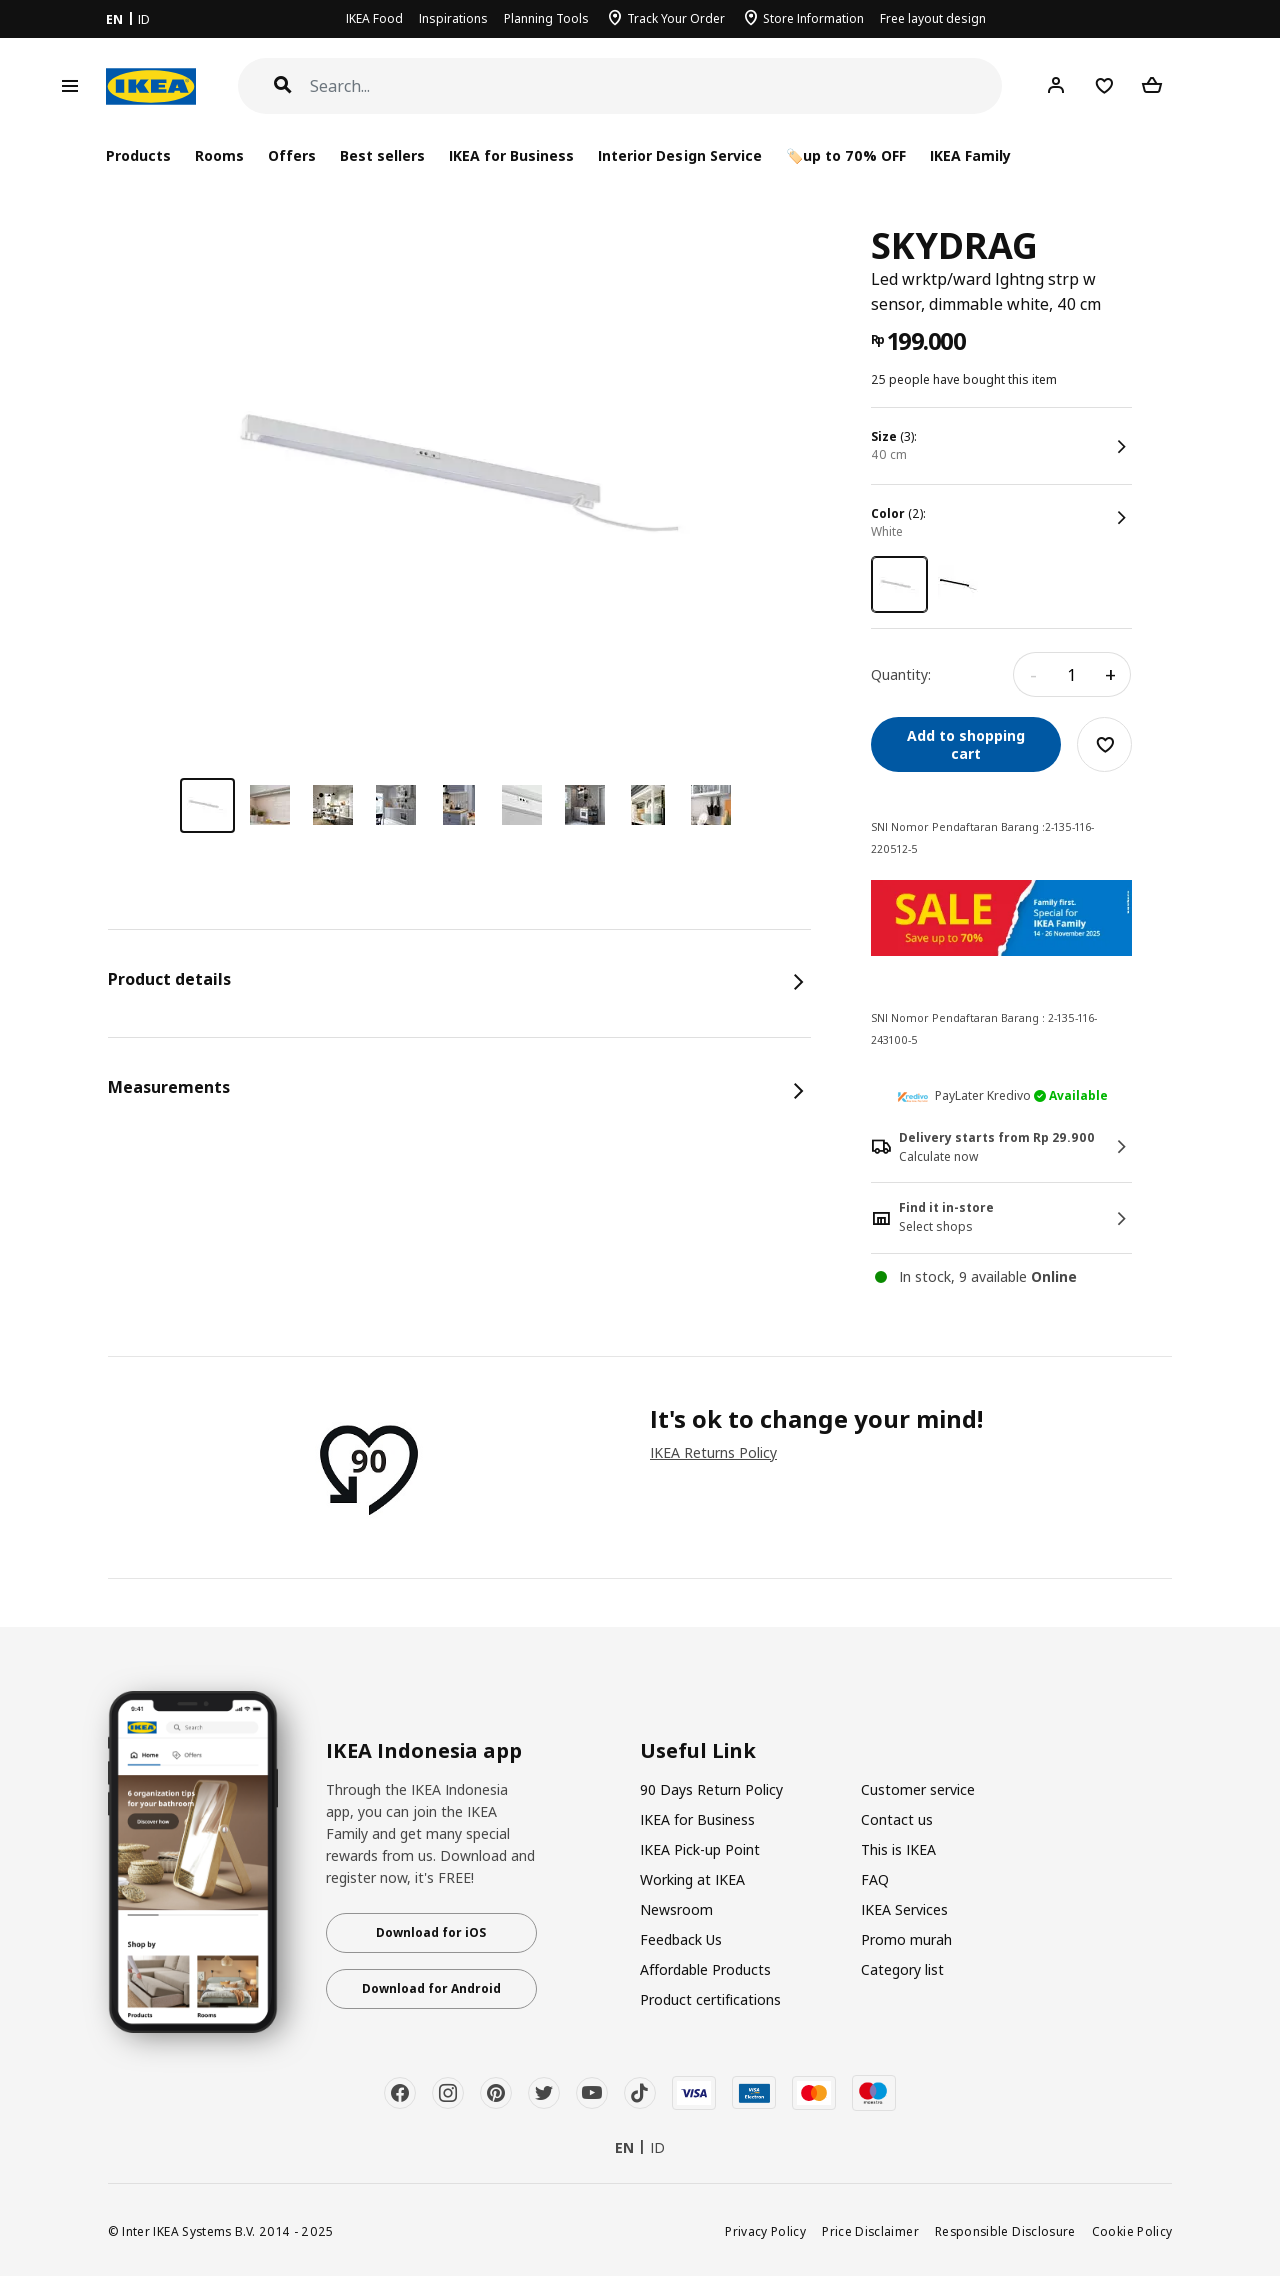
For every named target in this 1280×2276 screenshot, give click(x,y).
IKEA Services (904, 1909)
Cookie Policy (1132, 2231)
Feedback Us (681, 1939)
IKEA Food (374, 18)
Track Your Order (676, 18)
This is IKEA (898, 1849)
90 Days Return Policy (711, 1789)
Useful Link (698, 1751)
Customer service (918, 1789)
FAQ (875, 1879)
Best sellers (382, 155)
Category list (902, 1969)
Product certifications (710, 1999)
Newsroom (676, 1909)
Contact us (897, 1819)
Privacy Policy (765, 2231)
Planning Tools (546, 18)
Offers (292, 155)
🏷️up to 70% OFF (846, 155)
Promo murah (906, 1939)
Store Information (813, 18)
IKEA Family (970, 155)
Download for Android (431, 1988)
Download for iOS (431, 1932)
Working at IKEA (692, 1879)
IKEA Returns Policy (713, 1452)
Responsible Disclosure (1005, 2231)
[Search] (656, 86)
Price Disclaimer (870, 2231)
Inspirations (453, 18)
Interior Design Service (679, 155)
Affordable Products (705, 1969)
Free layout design (933, 18)
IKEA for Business (511, 155)
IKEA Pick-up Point (700, 1849)
